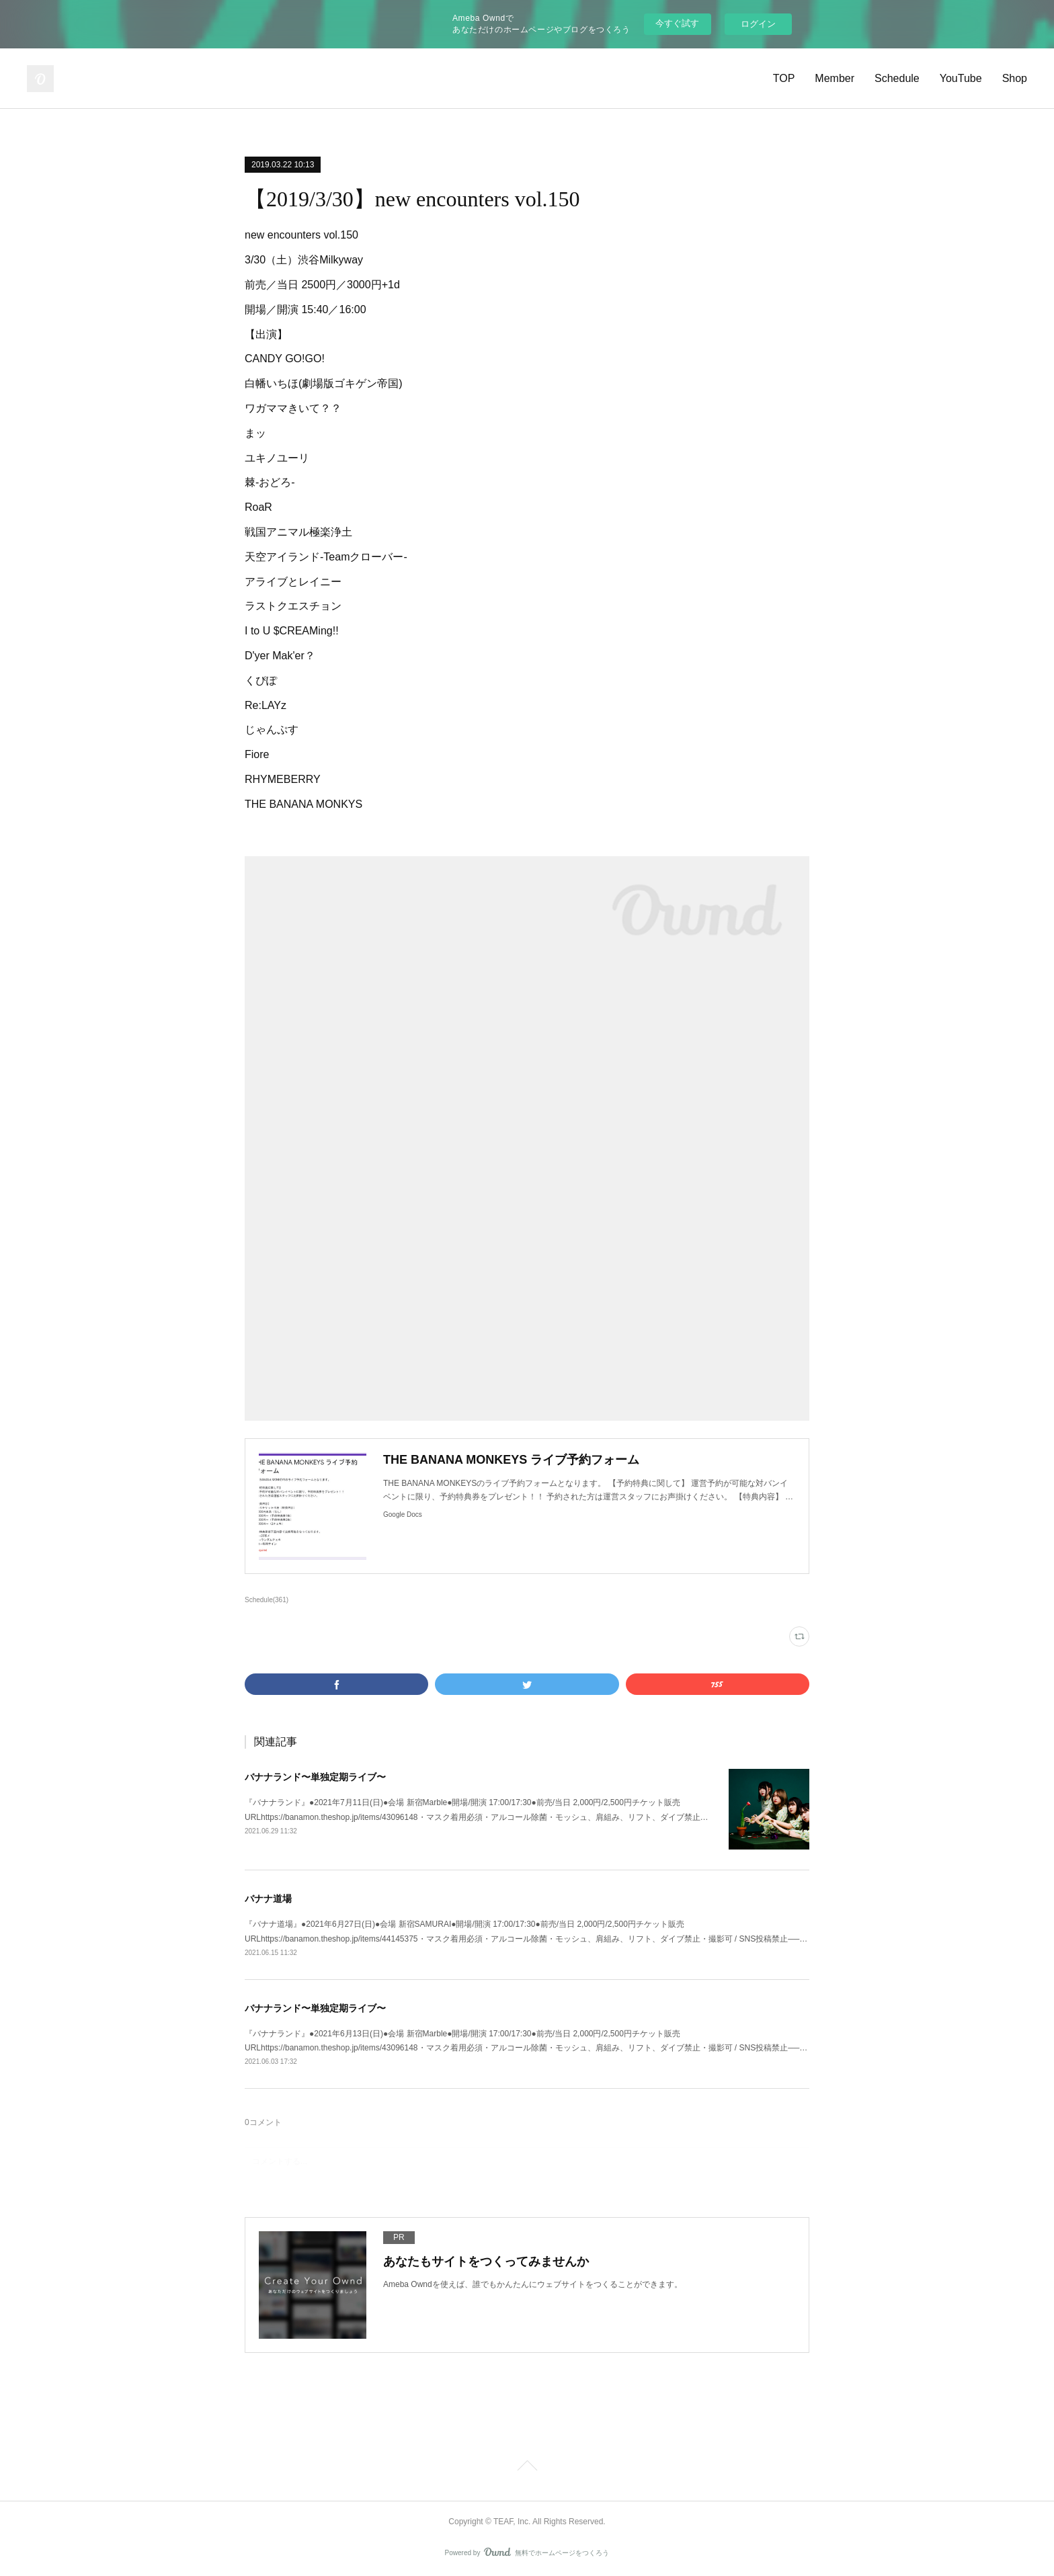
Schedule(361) (266, 1600)
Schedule (897, 78)
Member (834, 78)
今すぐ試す (677, 23)
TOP (784, 78)
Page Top (527, 2467)
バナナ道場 (268, 1898)
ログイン (758, 24)
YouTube (961, 78)
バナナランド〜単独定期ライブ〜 (315, 1777)
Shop (1014, 78)
